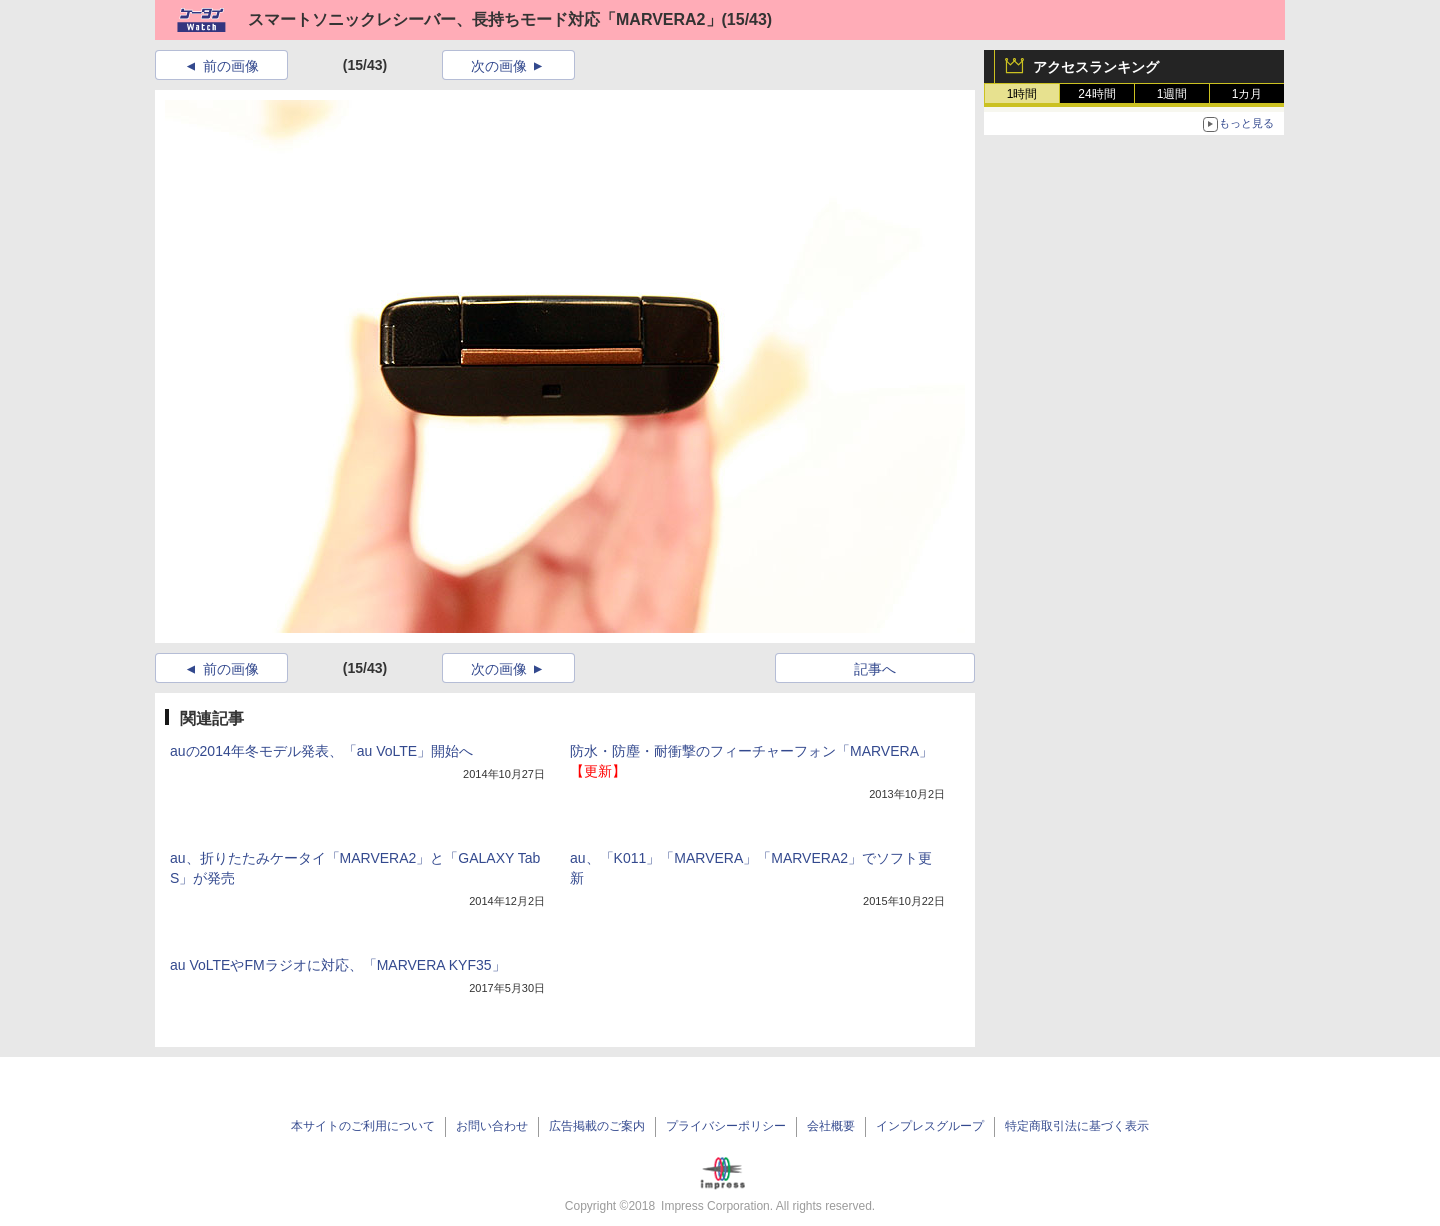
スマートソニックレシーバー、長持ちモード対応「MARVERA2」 (485, 19)
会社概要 (831, 1126)
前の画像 (231, 66)
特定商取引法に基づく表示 (1077, 1126)
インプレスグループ (930, 1126)
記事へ (875, 669)
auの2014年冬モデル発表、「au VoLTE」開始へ (321, 751)
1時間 (1022, 94)
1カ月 (1247, 94)
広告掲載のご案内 (597, 1126)
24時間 (1096, 94)
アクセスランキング (1096, 67)
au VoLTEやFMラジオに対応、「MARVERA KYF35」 (338, 965)
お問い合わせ (492, 1126)
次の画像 (499, 66)
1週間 (1172, 94)
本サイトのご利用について (363, 1126)
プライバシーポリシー (726, 1126)
